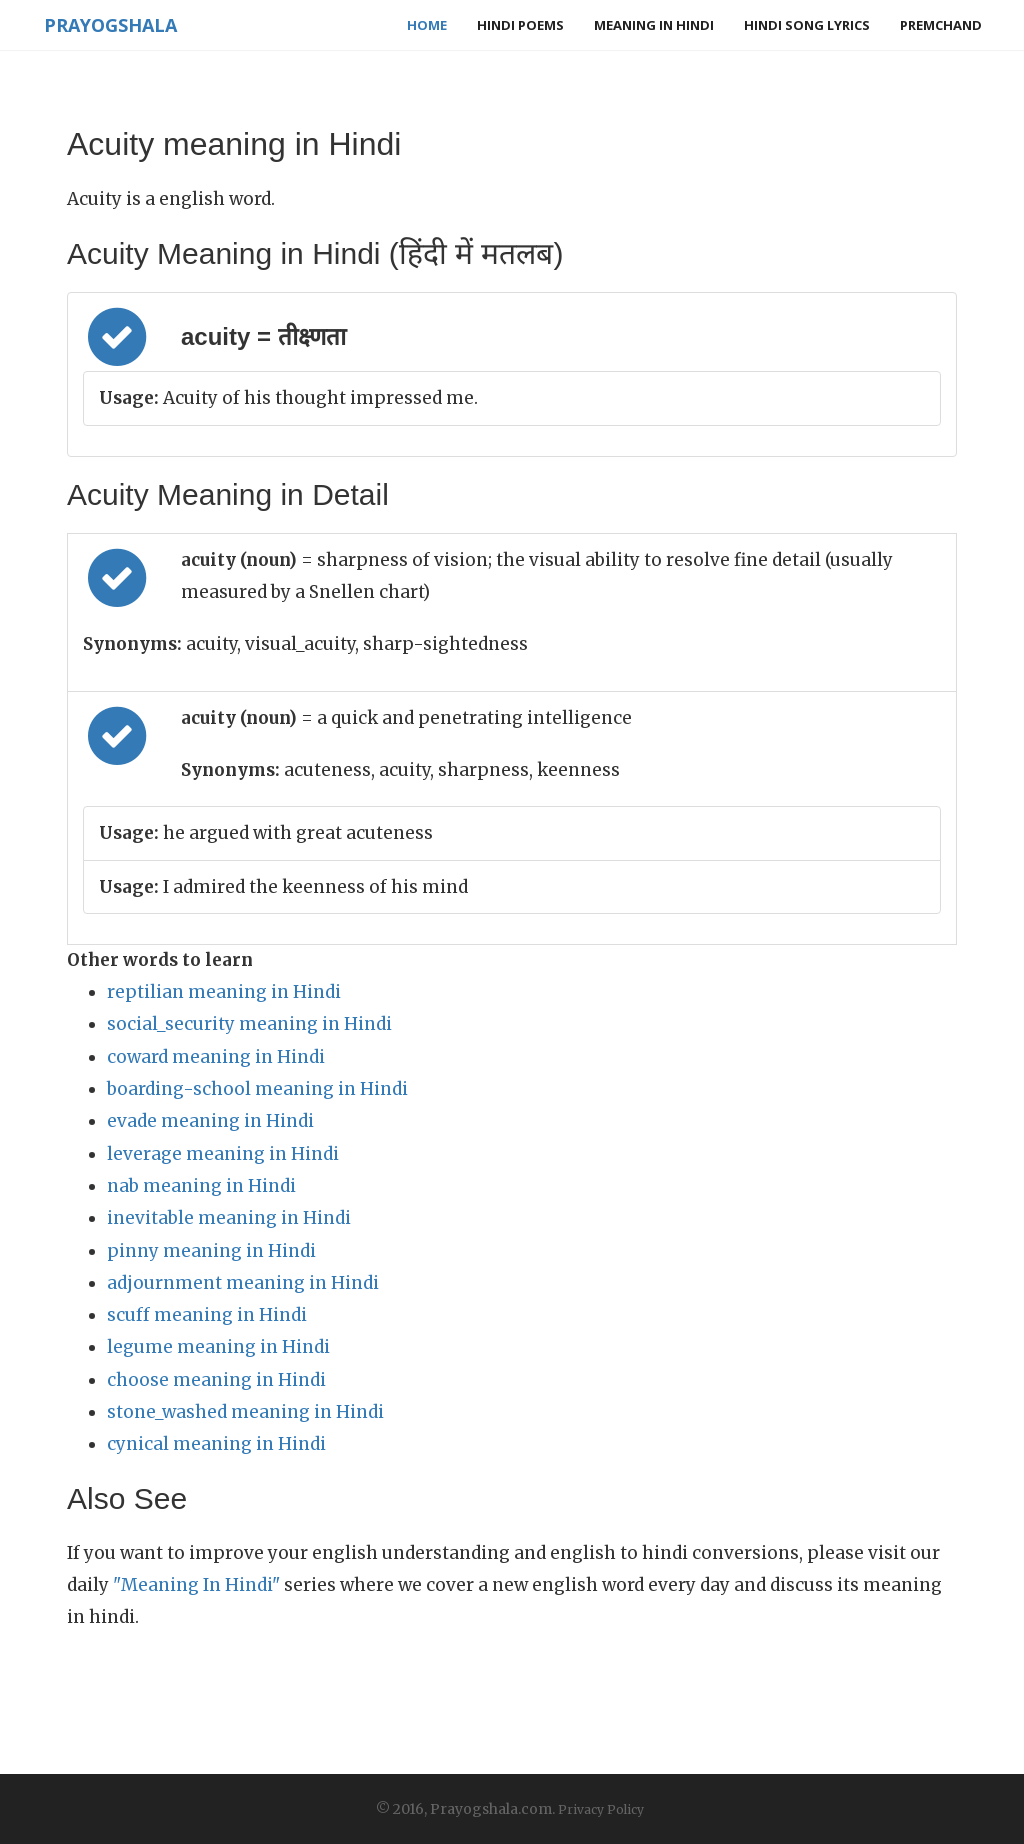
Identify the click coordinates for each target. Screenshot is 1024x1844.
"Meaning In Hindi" (196, 1585)
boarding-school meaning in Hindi (257, 1089)
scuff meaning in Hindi (207, 1315)
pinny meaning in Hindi (211, 1251)
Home (427, 25)
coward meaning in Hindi (216, 1057)
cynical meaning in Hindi (216, 1444)
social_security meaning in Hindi (249, 1024)
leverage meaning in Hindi (223, 1154)
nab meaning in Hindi (201, 1186)
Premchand (941, 25)
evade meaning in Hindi (210, 1121)
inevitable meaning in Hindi (229, 1218)
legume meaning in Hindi (218, 1347)
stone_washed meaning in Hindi (245, 1412)
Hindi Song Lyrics (807, 25)
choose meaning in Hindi (216, 1380)
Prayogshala (108, 25)
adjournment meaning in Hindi (243, 1283)
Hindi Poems (520, 25)
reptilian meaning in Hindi (224, 992)
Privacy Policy (601, 1809)
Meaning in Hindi (654, 25)
